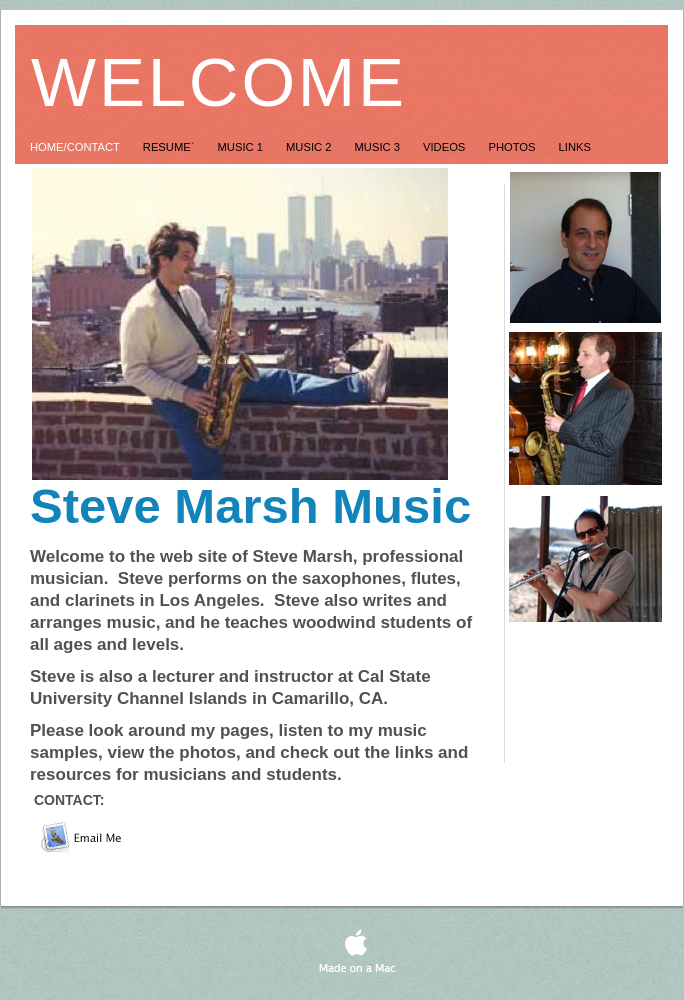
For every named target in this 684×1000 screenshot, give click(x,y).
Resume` (170, 147)
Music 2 (310, 147)
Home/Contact (76, 147)
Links (575, 147)
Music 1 (242, 147)
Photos (513, 147)
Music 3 (379, 147)
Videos (445, 147)
